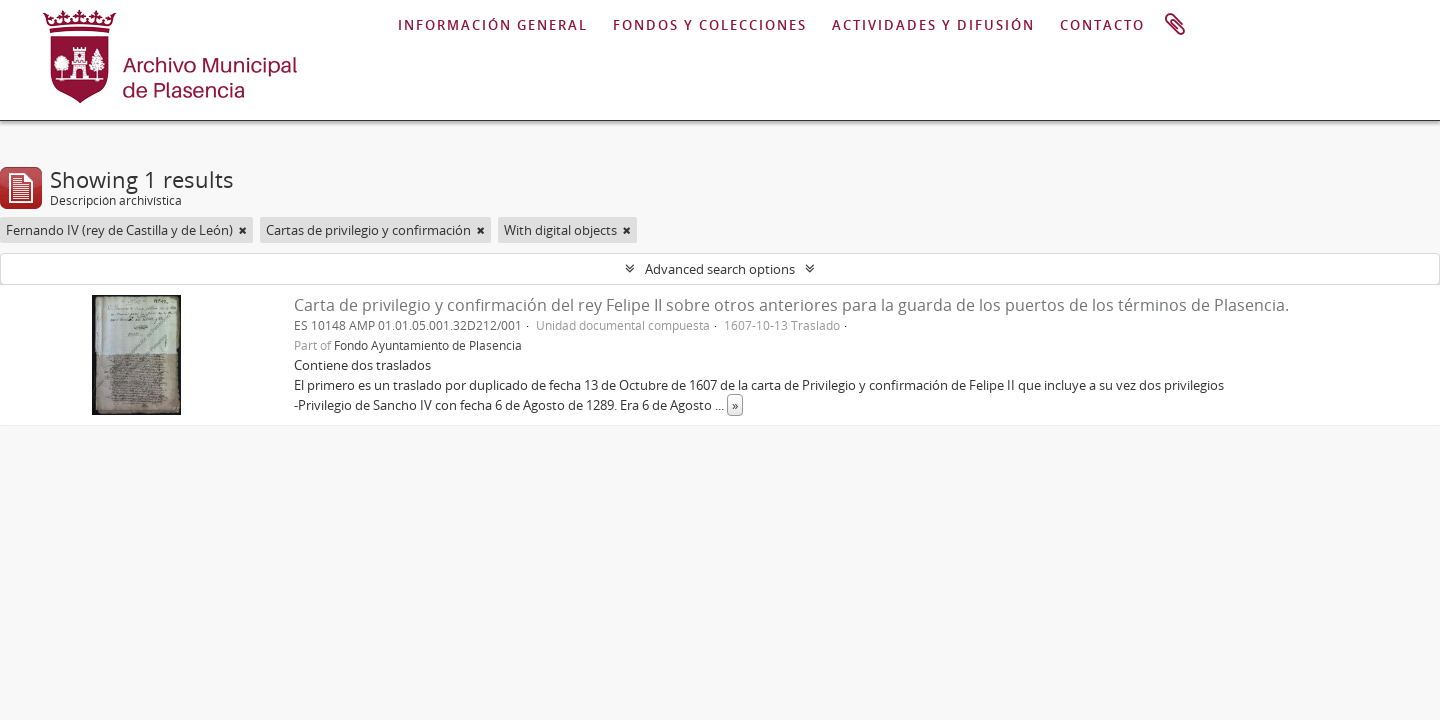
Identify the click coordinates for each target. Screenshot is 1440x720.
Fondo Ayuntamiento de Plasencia (428, 345)
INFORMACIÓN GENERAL (493, 25)
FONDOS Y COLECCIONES (710, 25)
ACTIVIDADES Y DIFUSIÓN (933, 25)
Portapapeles (1175, 25)
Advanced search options (720, 269)
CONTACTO (1102, 25)
